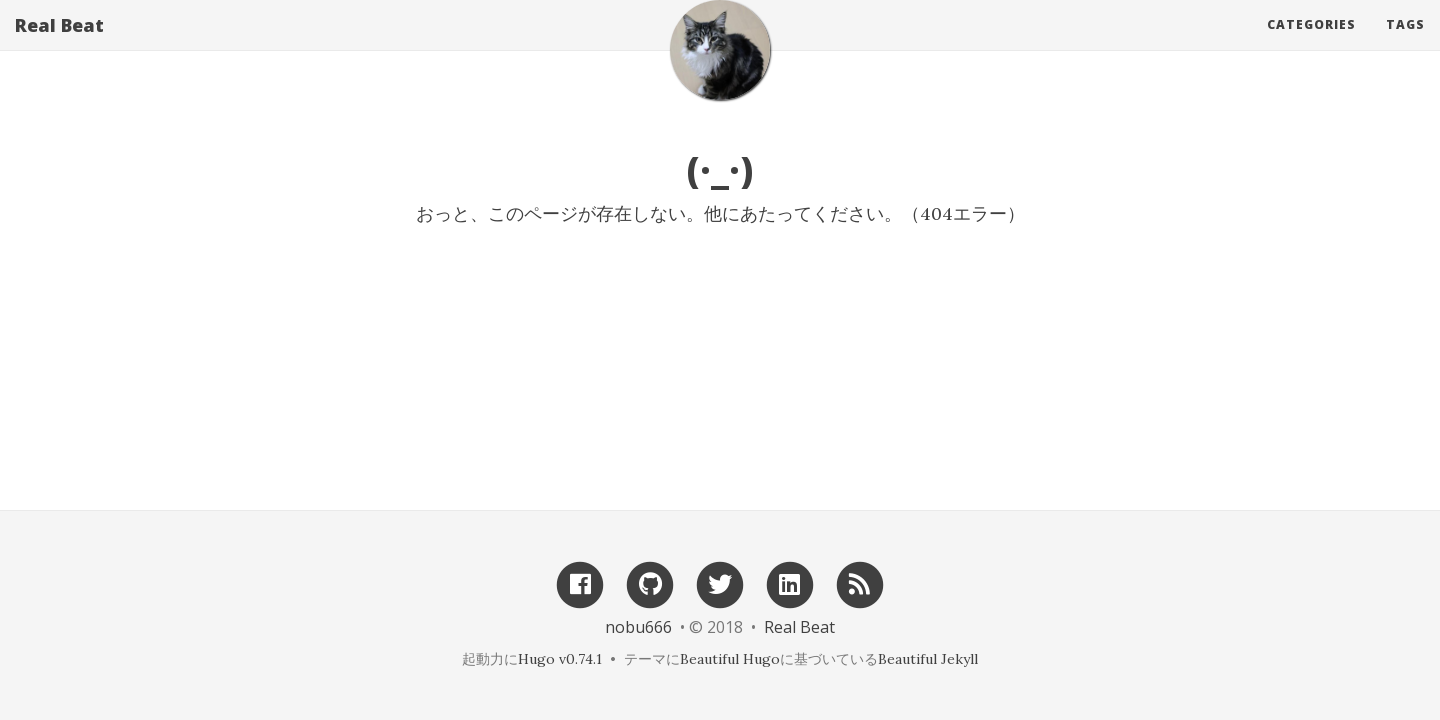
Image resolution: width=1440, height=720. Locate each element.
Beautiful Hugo (730, 659)
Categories (1311, 44)
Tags (1405, 44)
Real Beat (59, 45)
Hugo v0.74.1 (560, 659)
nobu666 (638, 627)
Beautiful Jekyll (928, 659)
